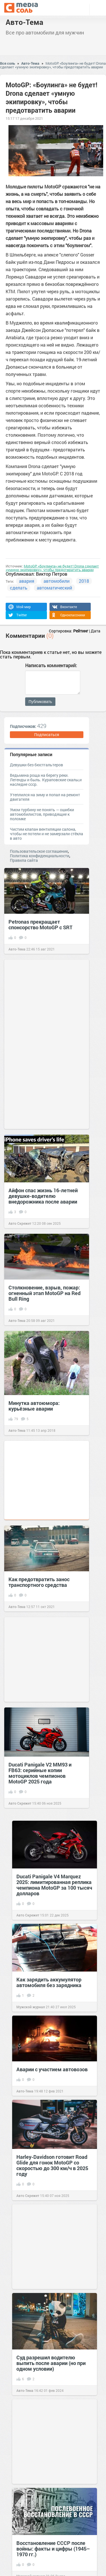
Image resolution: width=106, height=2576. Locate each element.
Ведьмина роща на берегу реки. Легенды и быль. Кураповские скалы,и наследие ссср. (46, 780)
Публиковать (40, 701)
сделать (18, 588)
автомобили (57, 581)
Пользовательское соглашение (39, 851)
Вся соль (7, 63)
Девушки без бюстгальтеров (36, 764)
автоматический (54, 588)
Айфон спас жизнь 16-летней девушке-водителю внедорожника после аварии (43, 1195)
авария (26, 581)
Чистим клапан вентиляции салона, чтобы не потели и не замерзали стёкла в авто (46, 833)
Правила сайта (24, 860)
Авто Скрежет (19, 1223)
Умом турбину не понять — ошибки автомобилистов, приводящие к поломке (42, 814)
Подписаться (46, 734)
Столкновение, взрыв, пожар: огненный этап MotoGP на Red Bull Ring (44, 1293)
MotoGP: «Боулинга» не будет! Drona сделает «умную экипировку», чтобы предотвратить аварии (53, 65)
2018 (84, 581)
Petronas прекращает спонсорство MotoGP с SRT (40, 924)
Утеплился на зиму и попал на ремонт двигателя (45, 797)
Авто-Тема (24, 22)
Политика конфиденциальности (39, 855)
